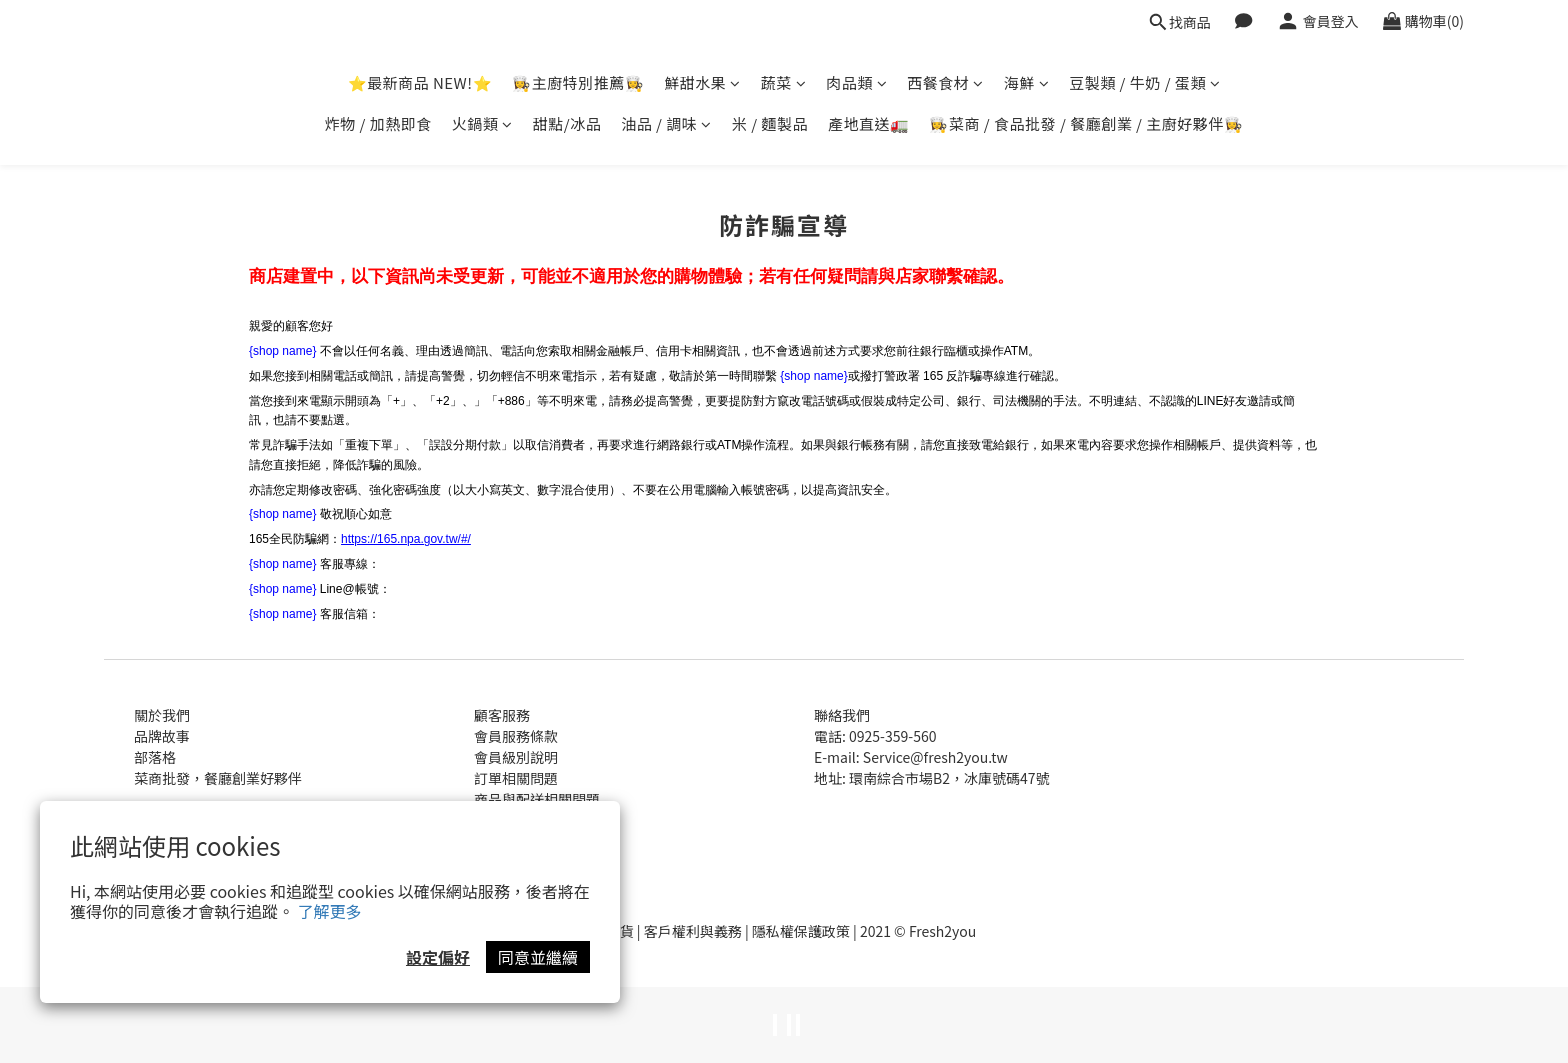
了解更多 (330, 911)
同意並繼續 (538, 957)
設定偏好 (438, 957)
